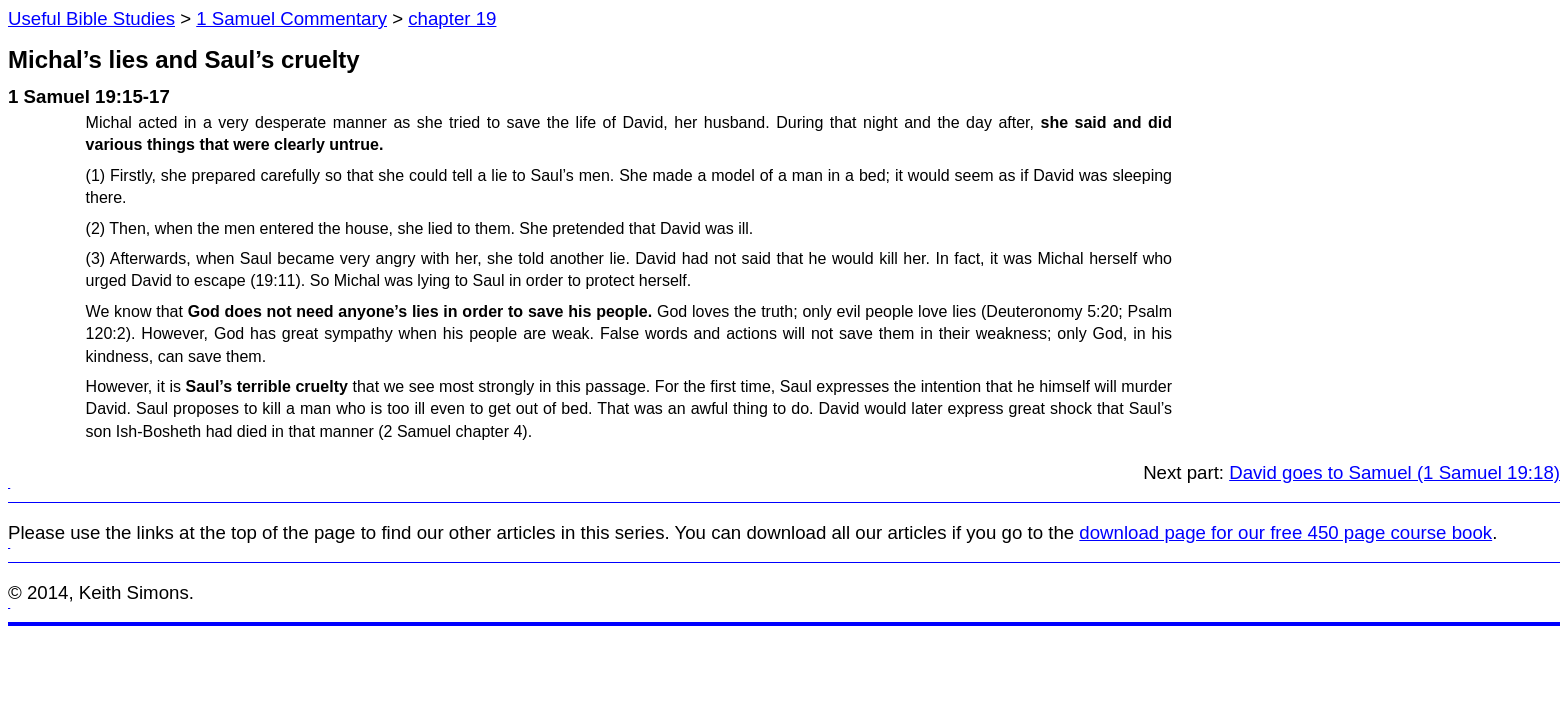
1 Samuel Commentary (291, 18)
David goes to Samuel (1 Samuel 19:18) (1394, 472)
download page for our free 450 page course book (1285, 532)
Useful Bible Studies (91, 18)
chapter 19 (452, 18)
